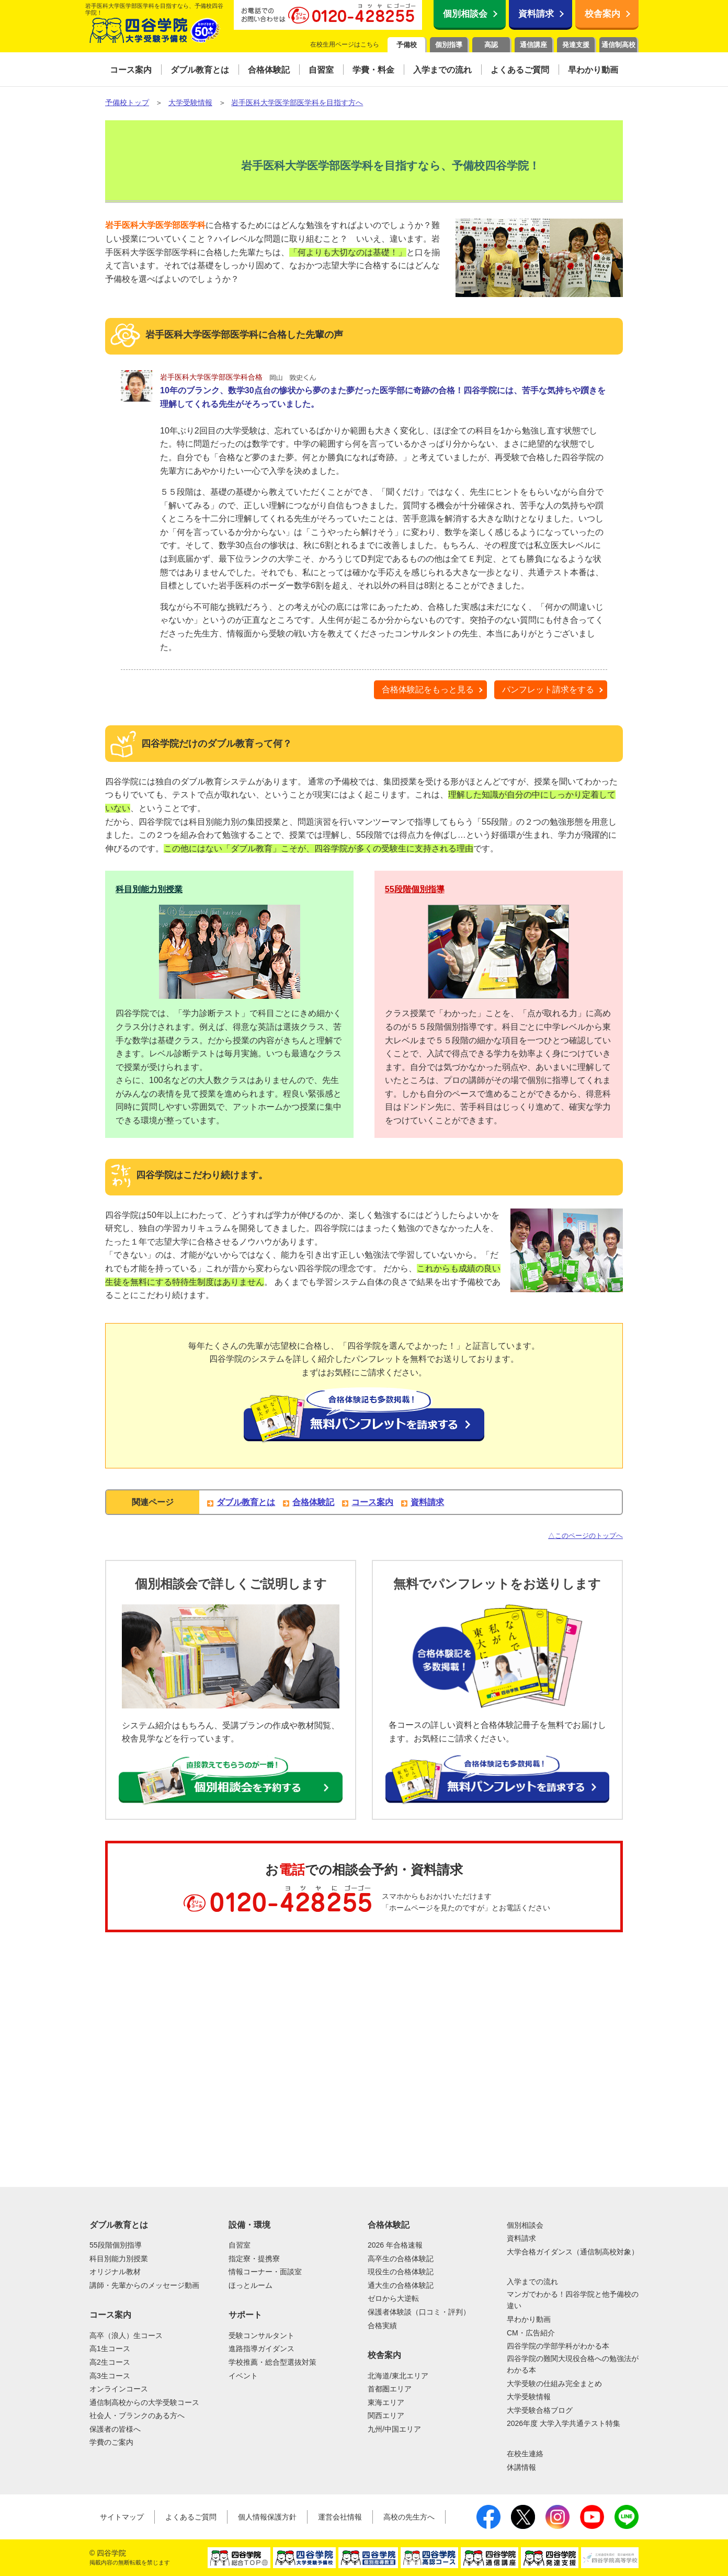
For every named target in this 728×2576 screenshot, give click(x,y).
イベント (243, 2376)
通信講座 (533, 45)
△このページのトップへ (585, 1536)
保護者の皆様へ (115, 2429)
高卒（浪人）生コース (126, 2335)
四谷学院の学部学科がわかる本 (558, 2346)
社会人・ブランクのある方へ (137, 2415)
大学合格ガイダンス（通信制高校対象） (573, 2252)
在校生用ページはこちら (344, 44)
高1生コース (109, 2348)
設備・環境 (249, 2224)
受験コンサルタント (261, 2335)
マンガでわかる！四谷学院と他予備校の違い (573, 2300)
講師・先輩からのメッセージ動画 (144, 2285)
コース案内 (372, 1502)
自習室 (240, 2245)
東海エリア (386, 2402)
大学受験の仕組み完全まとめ (554, 2383)
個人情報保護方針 (267, 2517)
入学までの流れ (532, 2281)
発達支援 (575, 45)
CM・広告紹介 (531, 2333)
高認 (491, 45)
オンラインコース (118, 2389)
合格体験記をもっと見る (428, 689)
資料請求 (536, 14)
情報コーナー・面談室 (265, 2271)
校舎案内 (602, 14)
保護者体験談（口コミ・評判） (419, 2312)
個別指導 (448, 45)
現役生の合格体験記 (401, 2271)
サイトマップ (122, 2517)
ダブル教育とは (246, 1502)
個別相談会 (465, 14)
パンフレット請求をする (548, 689)
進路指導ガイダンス (261, 2348)
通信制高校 (618, 45)
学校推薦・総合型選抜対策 (272, 2362)
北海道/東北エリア (398, 2376)
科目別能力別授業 (149, 889)
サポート (245, 2314)
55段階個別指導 (415, 889)
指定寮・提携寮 (254, 2258)
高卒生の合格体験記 (401, 2258)
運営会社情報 (340, 2517)
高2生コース (109, 2362)
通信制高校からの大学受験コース (144, 2402)
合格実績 (382, 2325)
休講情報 (521, 2467)
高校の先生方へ (409, 2517)
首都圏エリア (390, 2389)
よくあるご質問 (191, 2517)
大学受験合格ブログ (540, 2410)
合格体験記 (313, 1502)
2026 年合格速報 (395, 2245)
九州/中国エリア (394, 2429)
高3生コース (109, 2376)
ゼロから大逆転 (393, 2298)
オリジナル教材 (115, 2271)
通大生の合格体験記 (401, 2285)
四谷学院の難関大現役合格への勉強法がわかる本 (573, 2364)
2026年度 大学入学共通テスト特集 (563, 2423)
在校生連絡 (525, 2453)
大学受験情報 (529, 2396)
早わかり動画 (529, 2319)
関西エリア (386, 2415)
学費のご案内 (111, 2442)
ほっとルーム (250, 2285)
